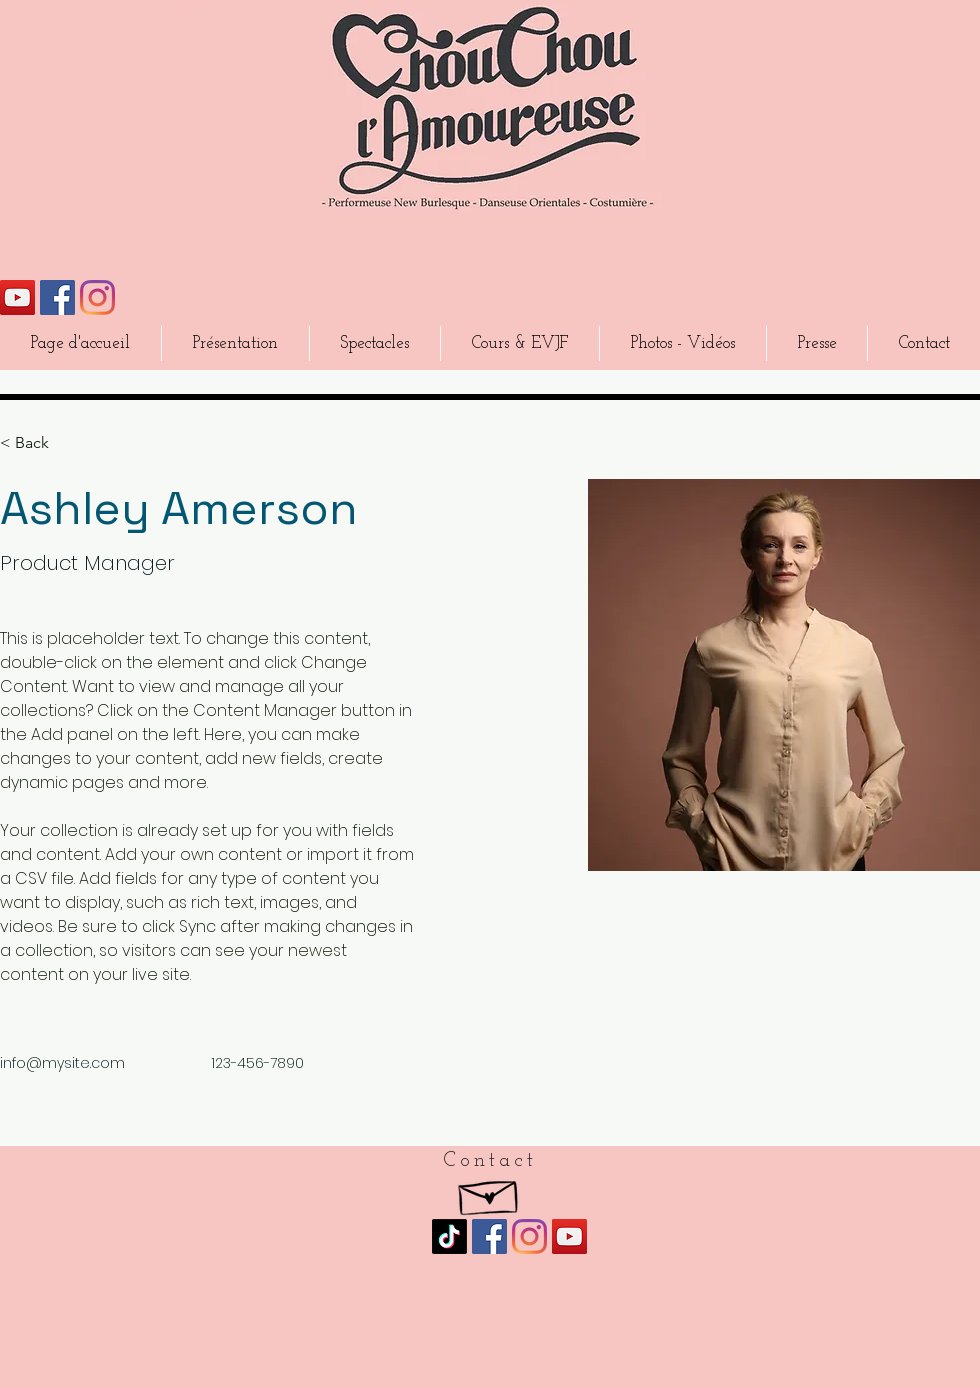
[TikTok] (449, 1236)
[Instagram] (97, 297)
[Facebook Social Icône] (57, 297)
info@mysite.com (62, 1063)
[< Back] (39, 443)
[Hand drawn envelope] (489, 1193)
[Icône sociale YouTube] (17, 297)
